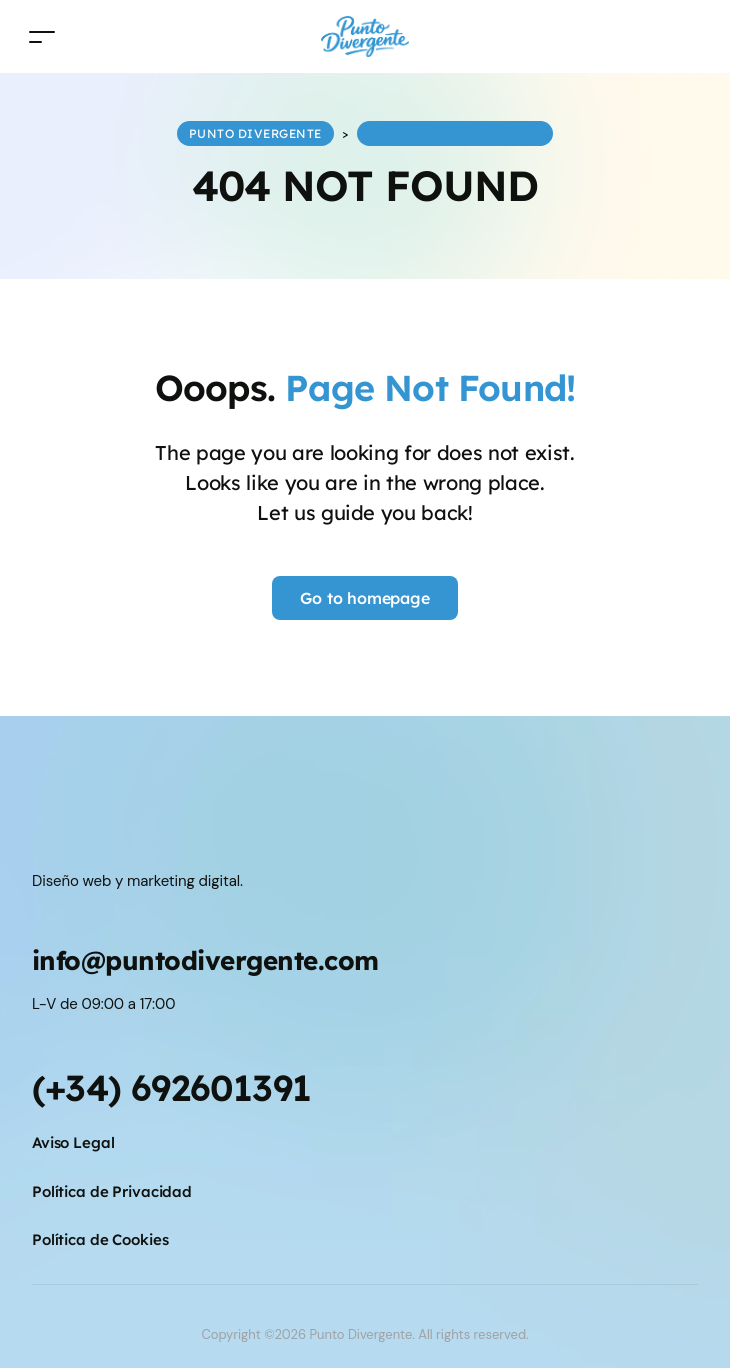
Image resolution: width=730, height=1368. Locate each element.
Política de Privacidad (112, 1191)
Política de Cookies (100, 1239)
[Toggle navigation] (42, 36)
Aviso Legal (73, 1142)
